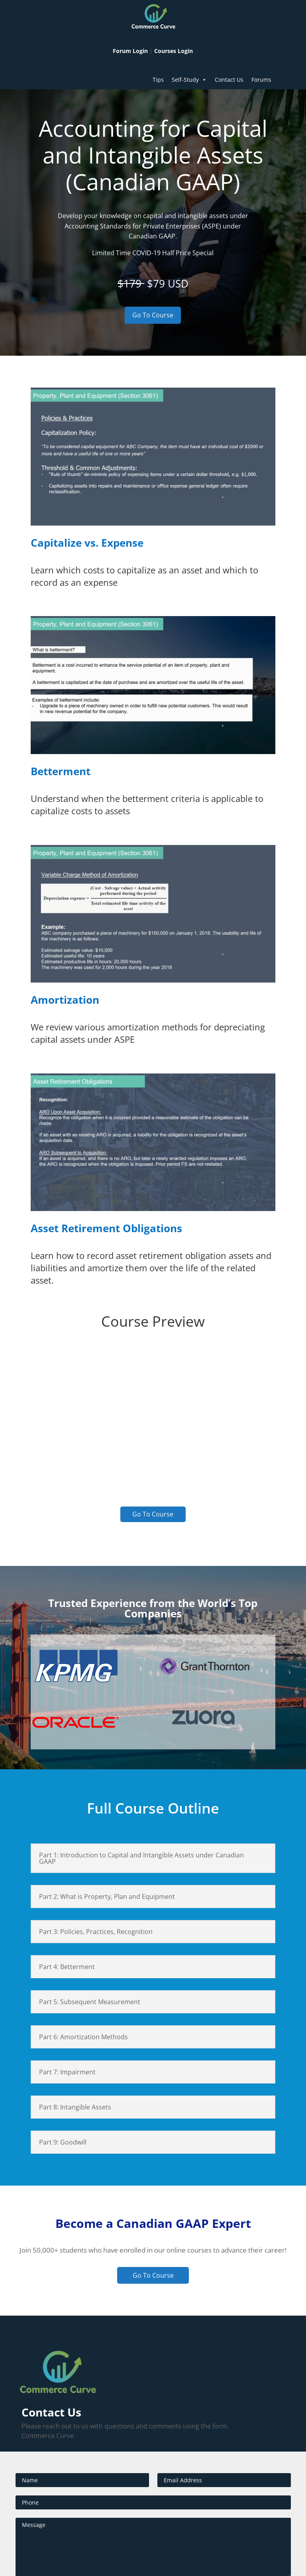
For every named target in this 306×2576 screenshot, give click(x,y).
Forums (261, 79)
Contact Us (229, 79)
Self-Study (189, 80)
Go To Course (152, 315)
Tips (158, 79)
